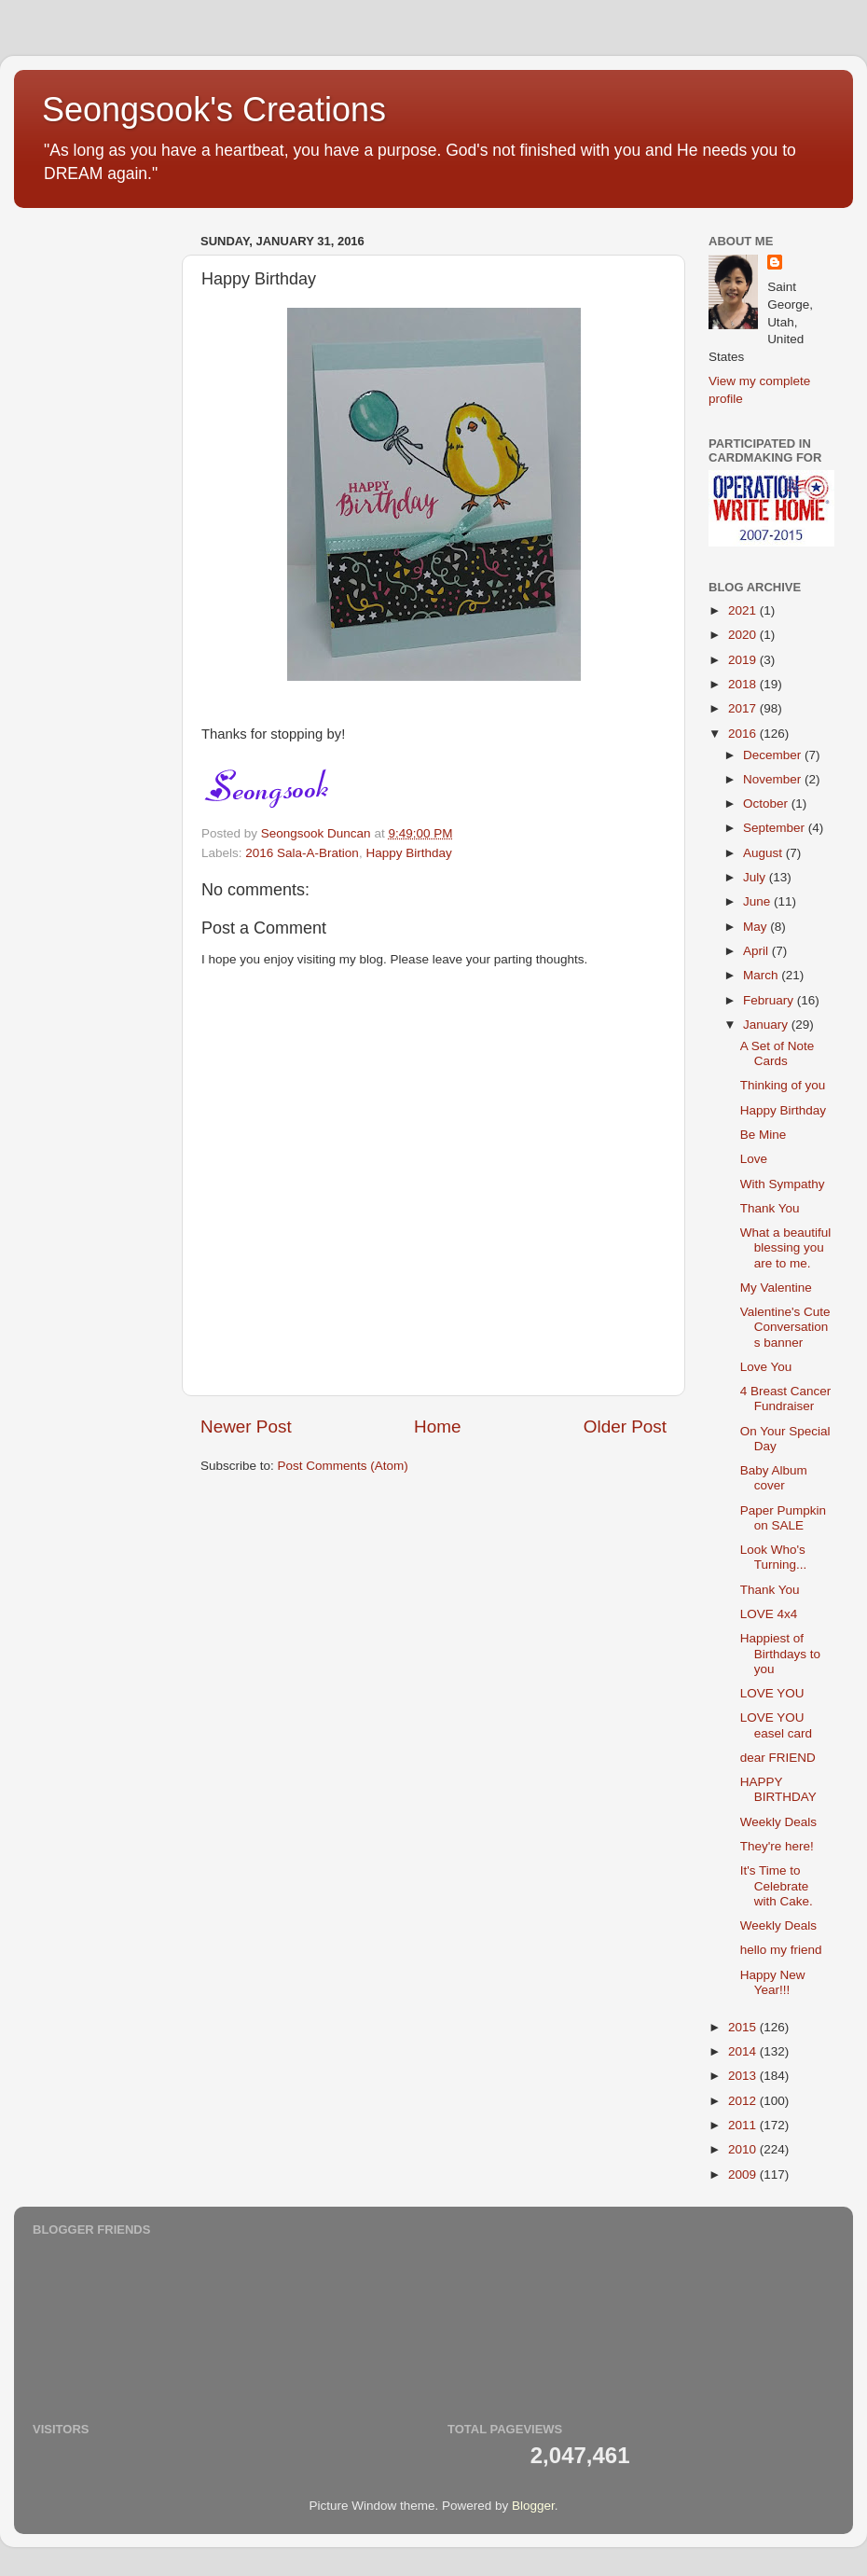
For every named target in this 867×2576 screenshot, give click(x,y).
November (774, 779)
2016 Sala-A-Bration (302, 853)
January (767, 1025)
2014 (744, 2051)
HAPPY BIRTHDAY (778, 1789)
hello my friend (781, 1950)
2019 (744, 660)
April (757, 951)
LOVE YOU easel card (776, 1724)
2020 (744, 635)
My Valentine (776, 1288)
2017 (744, 708)
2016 (744, 734)
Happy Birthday (408, 853)
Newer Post (246, 1426)
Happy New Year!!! (772, 1982)
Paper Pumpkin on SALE (783, 1517)
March (762, 975)
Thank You (770, 1208)
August (764, 853)
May (756, 927)
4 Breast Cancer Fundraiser (786, 1398)
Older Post (625, 1426)
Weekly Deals (778, 1822)
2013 (744, 2076)
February (770, 1000)
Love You (766, 1367)
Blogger (533, 2506)
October (767, 803)
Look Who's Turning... (773, 1557)
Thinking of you (783, 1085)
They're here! (777, 1846)
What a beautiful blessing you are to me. (786, 1247)
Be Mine (763, 1135)
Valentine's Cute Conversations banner (785, 1327)
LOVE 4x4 (769, 1614)
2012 (744, 2101)
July (756, 877)
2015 (744, 2027)
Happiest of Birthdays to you (780, 1653)
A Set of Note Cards (777, 1053)
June (758, 901)
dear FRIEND (778, 1758)
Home (437, 1426)
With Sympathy (782, 1184)
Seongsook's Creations (214, 109)
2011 (744, 2125)
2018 (744, 684)
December (774, 755)
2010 (744, 2149)
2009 (744, 2174)
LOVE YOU (772, 1693)
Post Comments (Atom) (343, 1466)
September (775, 828)
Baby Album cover (773, 1477)
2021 (744, 610)
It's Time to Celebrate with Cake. (776, 1885)
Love (753, 1159)
